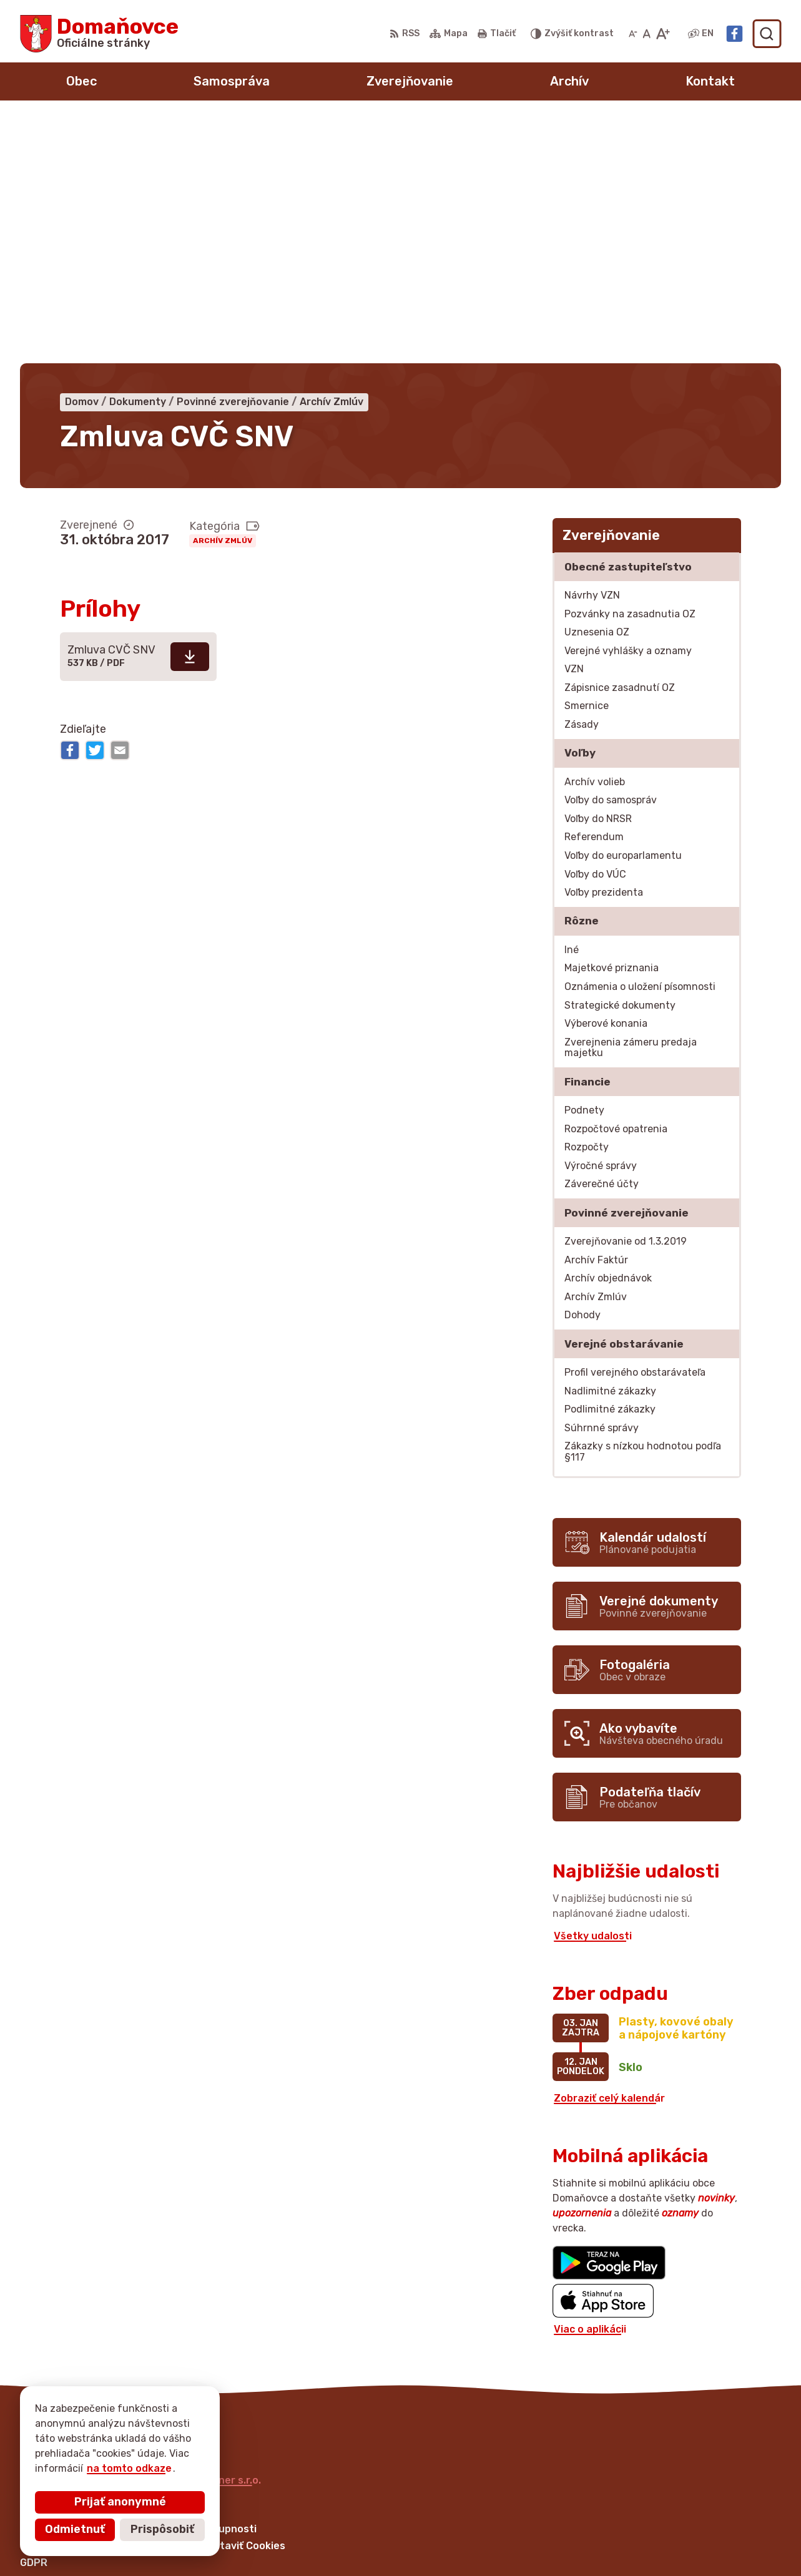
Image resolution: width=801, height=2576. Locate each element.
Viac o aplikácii (590, 2084)
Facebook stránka (621, 2549)
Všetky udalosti (593, 1691)
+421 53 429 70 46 (622, 2521)
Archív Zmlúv (222, 295)
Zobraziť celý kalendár (609, 1853)
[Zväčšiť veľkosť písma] (662, 34)
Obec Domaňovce (144, 2247)
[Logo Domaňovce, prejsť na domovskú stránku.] (99, 33)
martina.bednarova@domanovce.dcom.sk (678, 2534)
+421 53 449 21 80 (621, 2507)
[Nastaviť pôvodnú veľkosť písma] (646, 34)
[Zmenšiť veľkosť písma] (633, 34)
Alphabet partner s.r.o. (205, 2235)
